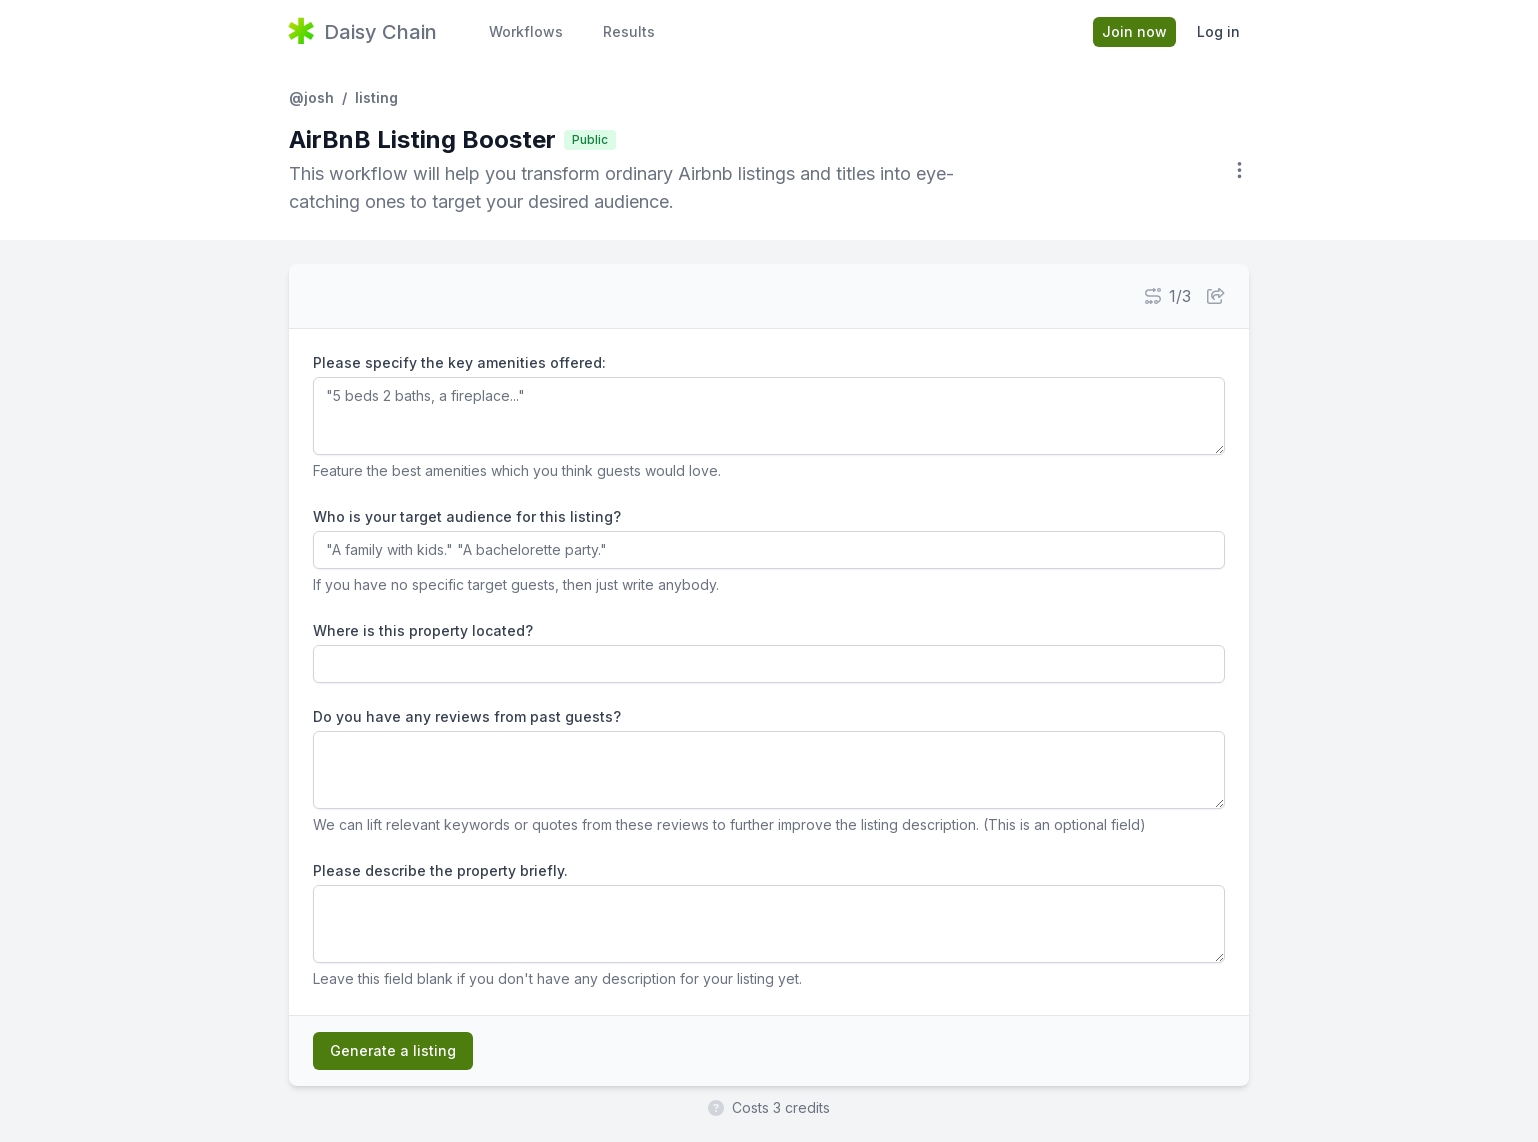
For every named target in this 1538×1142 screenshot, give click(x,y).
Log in (1218, 31)
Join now (1134, 31)
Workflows (526, 31)
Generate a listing (393, 1050)
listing (376, 97)
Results (629, 31)
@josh (311, 97)
